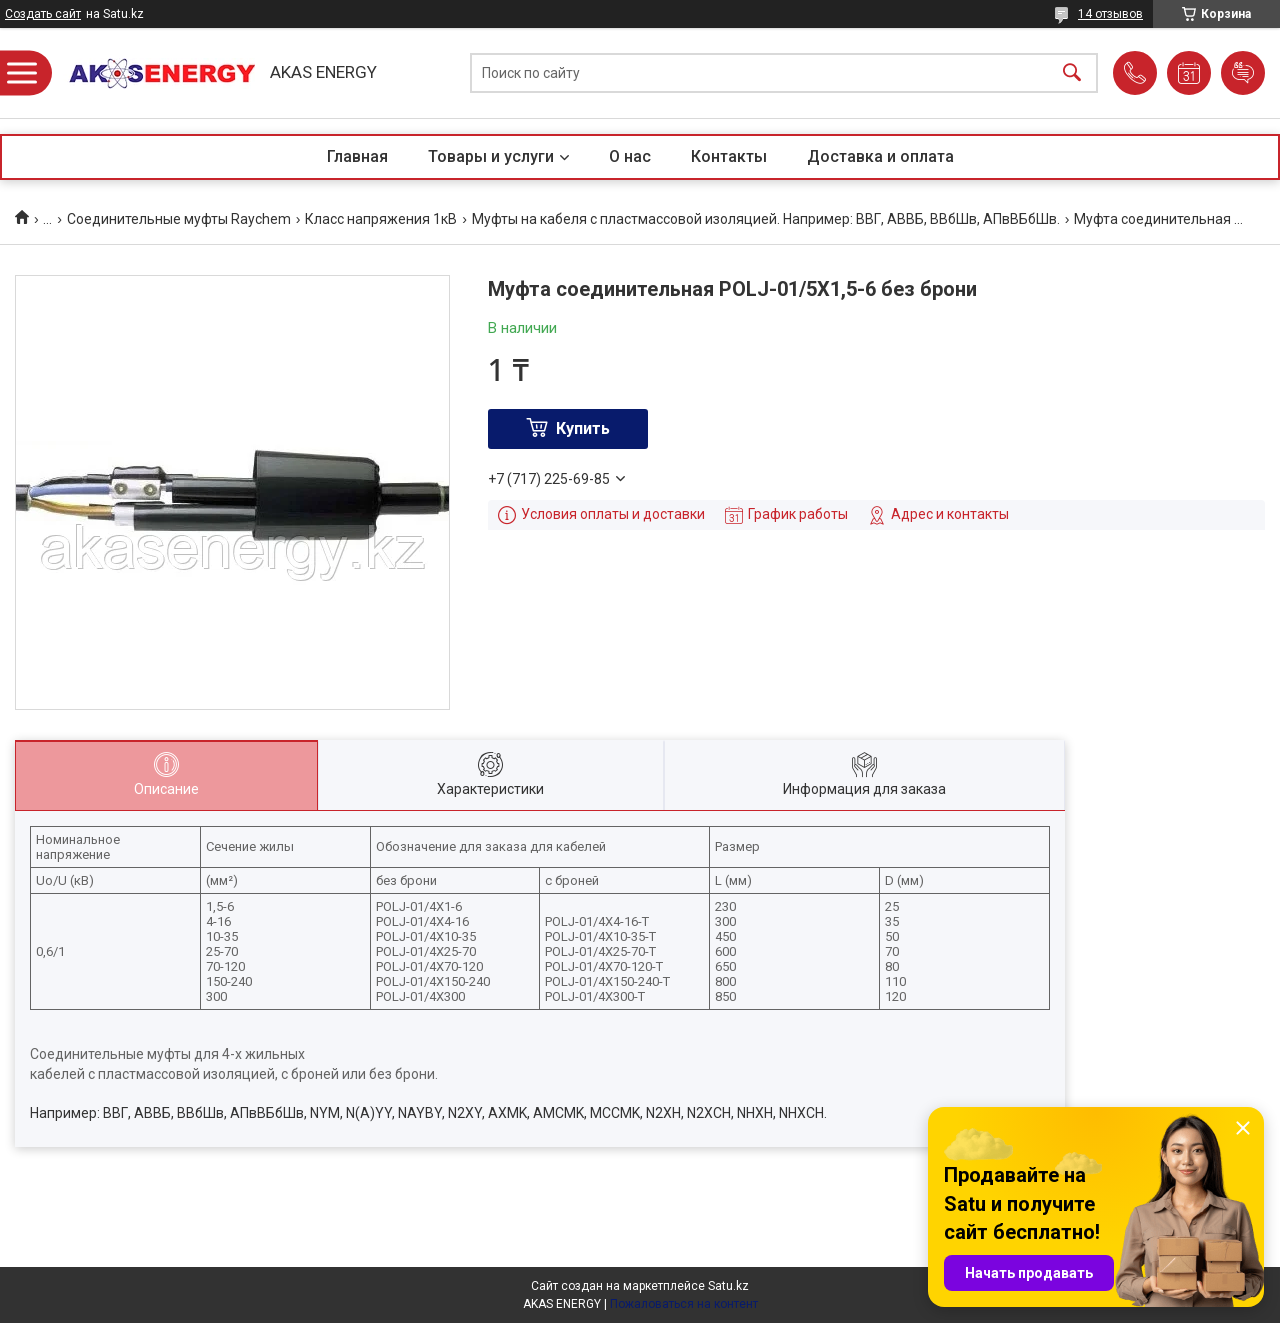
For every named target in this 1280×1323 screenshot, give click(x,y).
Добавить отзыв (1243, 73)
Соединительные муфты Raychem (179, 219)
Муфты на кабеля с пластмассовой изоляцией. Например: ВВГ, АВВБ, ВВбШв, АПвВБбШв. (766, 219)
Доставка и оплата (880, 156)
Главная (357, 156)
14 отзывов (1110, 14)
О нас (630, 156)
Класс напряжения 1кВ (381, 219)
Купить (583, 428)
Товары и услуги (491, 156)
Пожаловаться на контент (684, 1304)
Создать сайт (43, 14)
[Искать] (1072, 73)
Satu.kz (728, 1286)
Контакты (729, 156)
